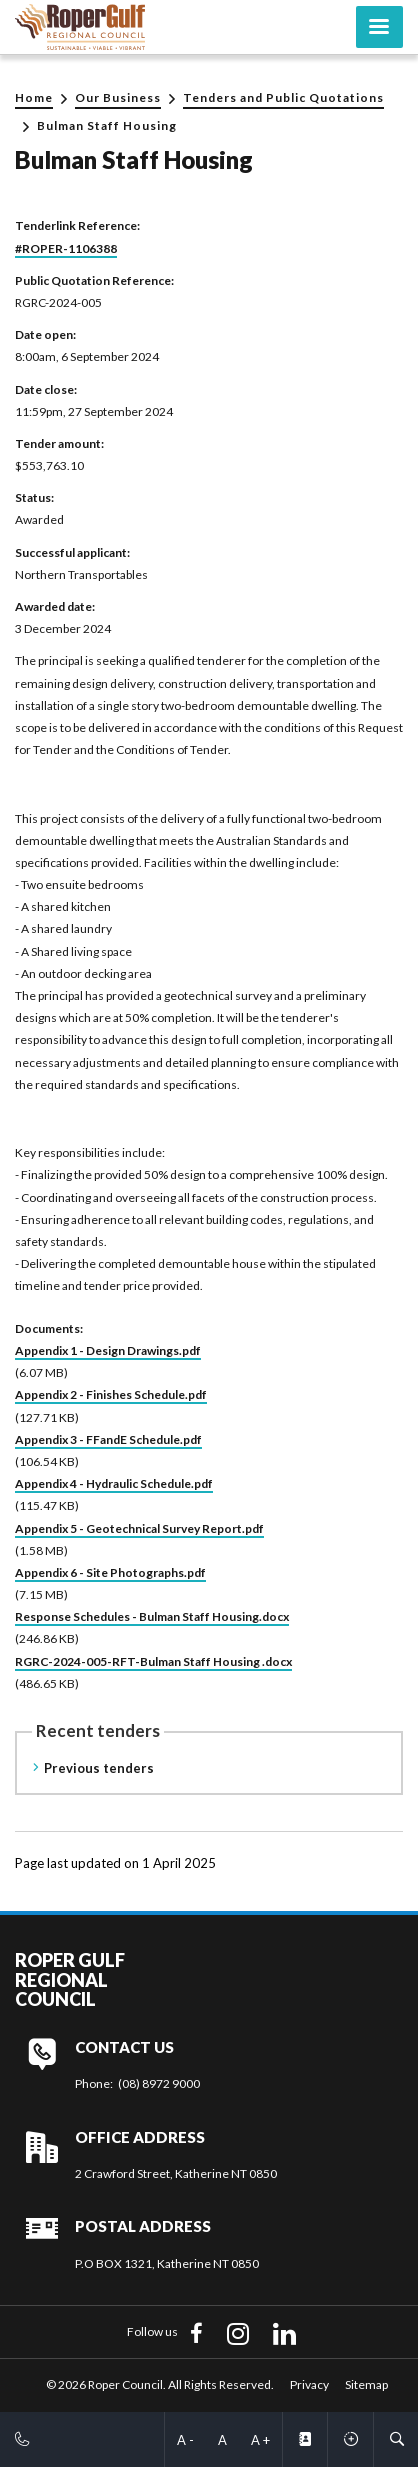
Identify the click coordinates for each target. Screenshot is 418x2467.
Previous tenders (99, 1768)
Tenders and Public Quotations (283, 97)
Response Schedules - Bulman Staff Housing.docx (152, 1616)
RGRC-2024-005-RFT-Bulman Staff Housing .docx (153, 1661)
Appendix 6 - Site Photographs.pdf (110, 1572)
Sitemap (366, 2384)
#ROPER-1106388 (66, 248)
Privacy (309, 2384)
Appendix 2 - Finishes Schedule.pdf (111, 1394)
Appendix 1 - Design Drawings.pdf (108, 1350)
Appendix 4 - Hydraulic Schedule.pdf (114, 1483)
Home (34, 97)
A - (185, 2440)
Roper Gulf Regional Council (70, 1980)
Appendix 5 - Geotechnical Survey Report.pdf (139, 1528)
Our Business (118, 97)
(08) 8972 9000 (159, 2083)
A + (260, 2440)
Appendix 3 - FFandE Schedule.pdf (108, 1439)
